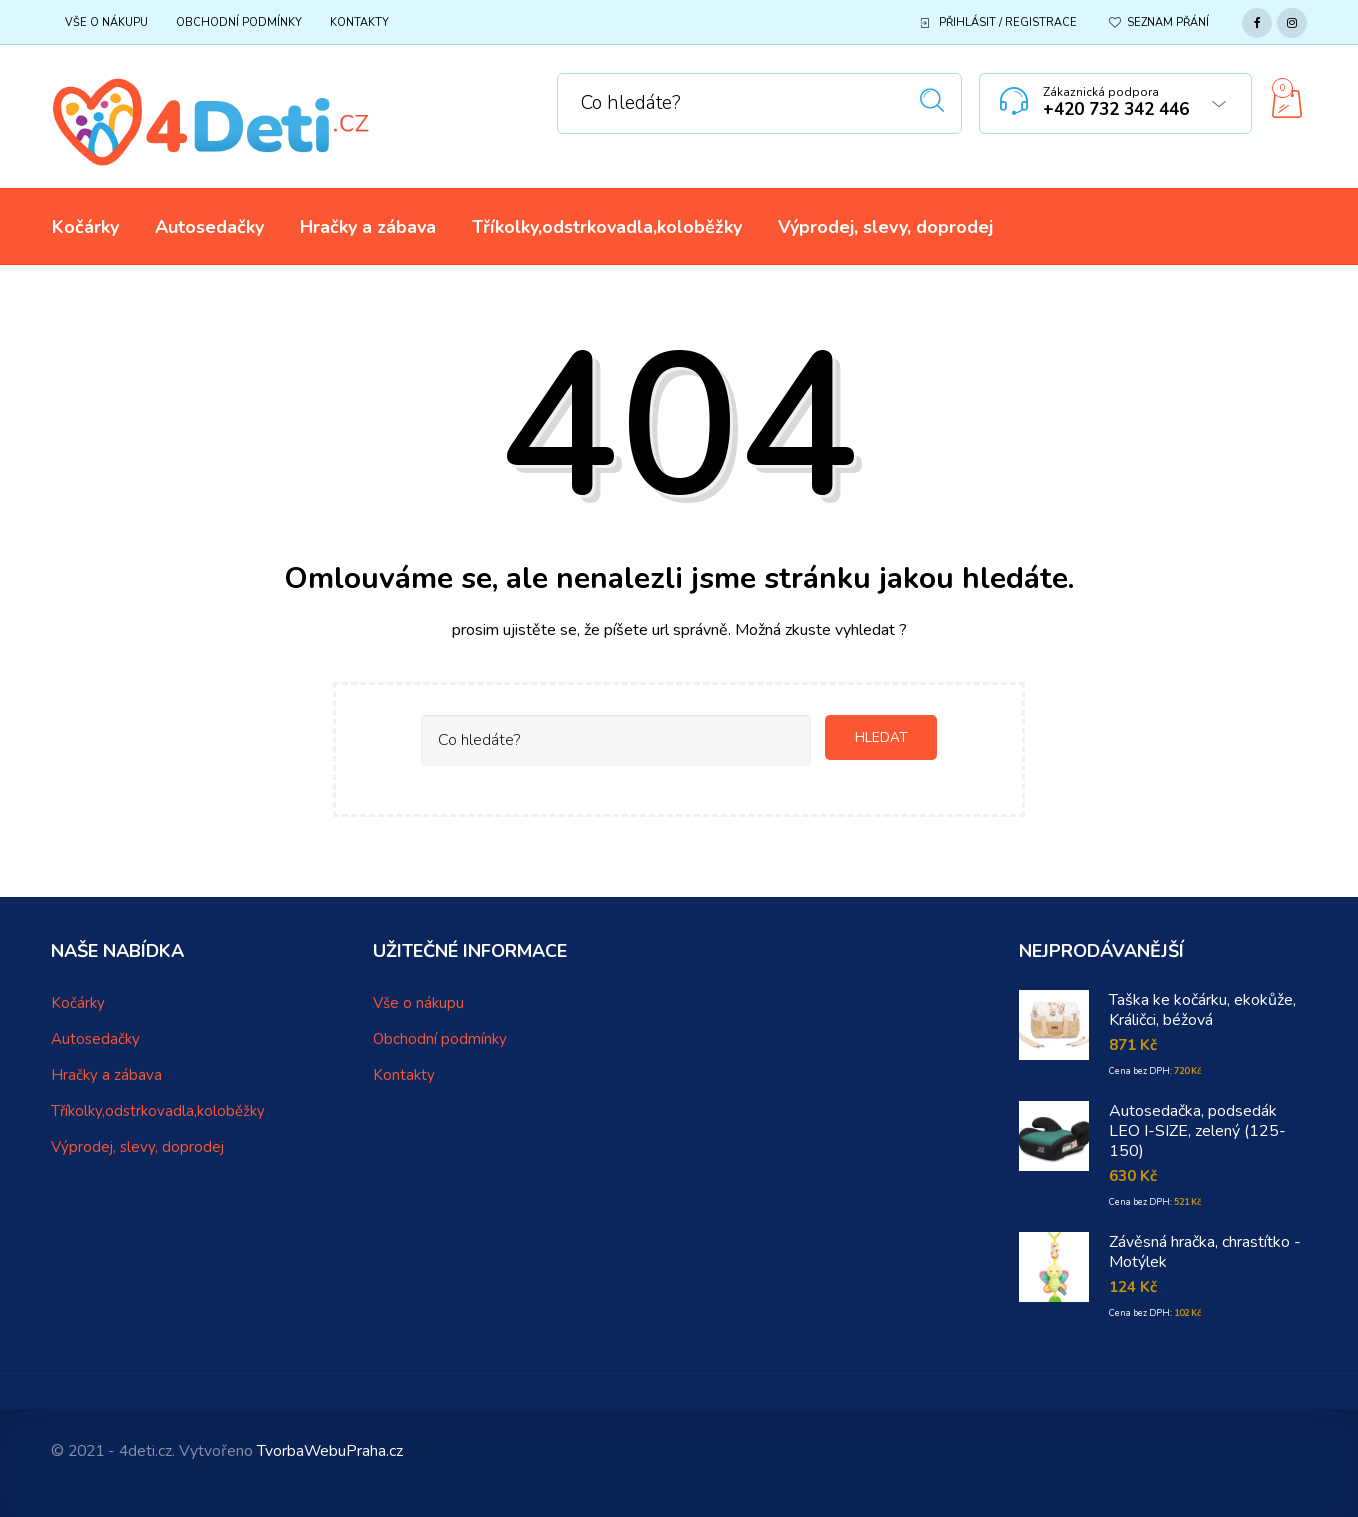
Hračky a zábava (106, 1075)
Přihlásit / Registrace (1008, 22)
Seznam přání (1168, 22)
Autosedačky (95, 1039)
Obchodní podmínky (239, 22)
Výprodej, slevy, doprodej (137, 1147)
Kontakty (359, 22)
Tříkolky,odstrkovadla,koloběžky (158, 1111)
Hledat (932, 100)
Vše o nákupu (106, 22)
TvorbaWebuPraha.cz (330, 1451)
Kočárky (78, 1003)
